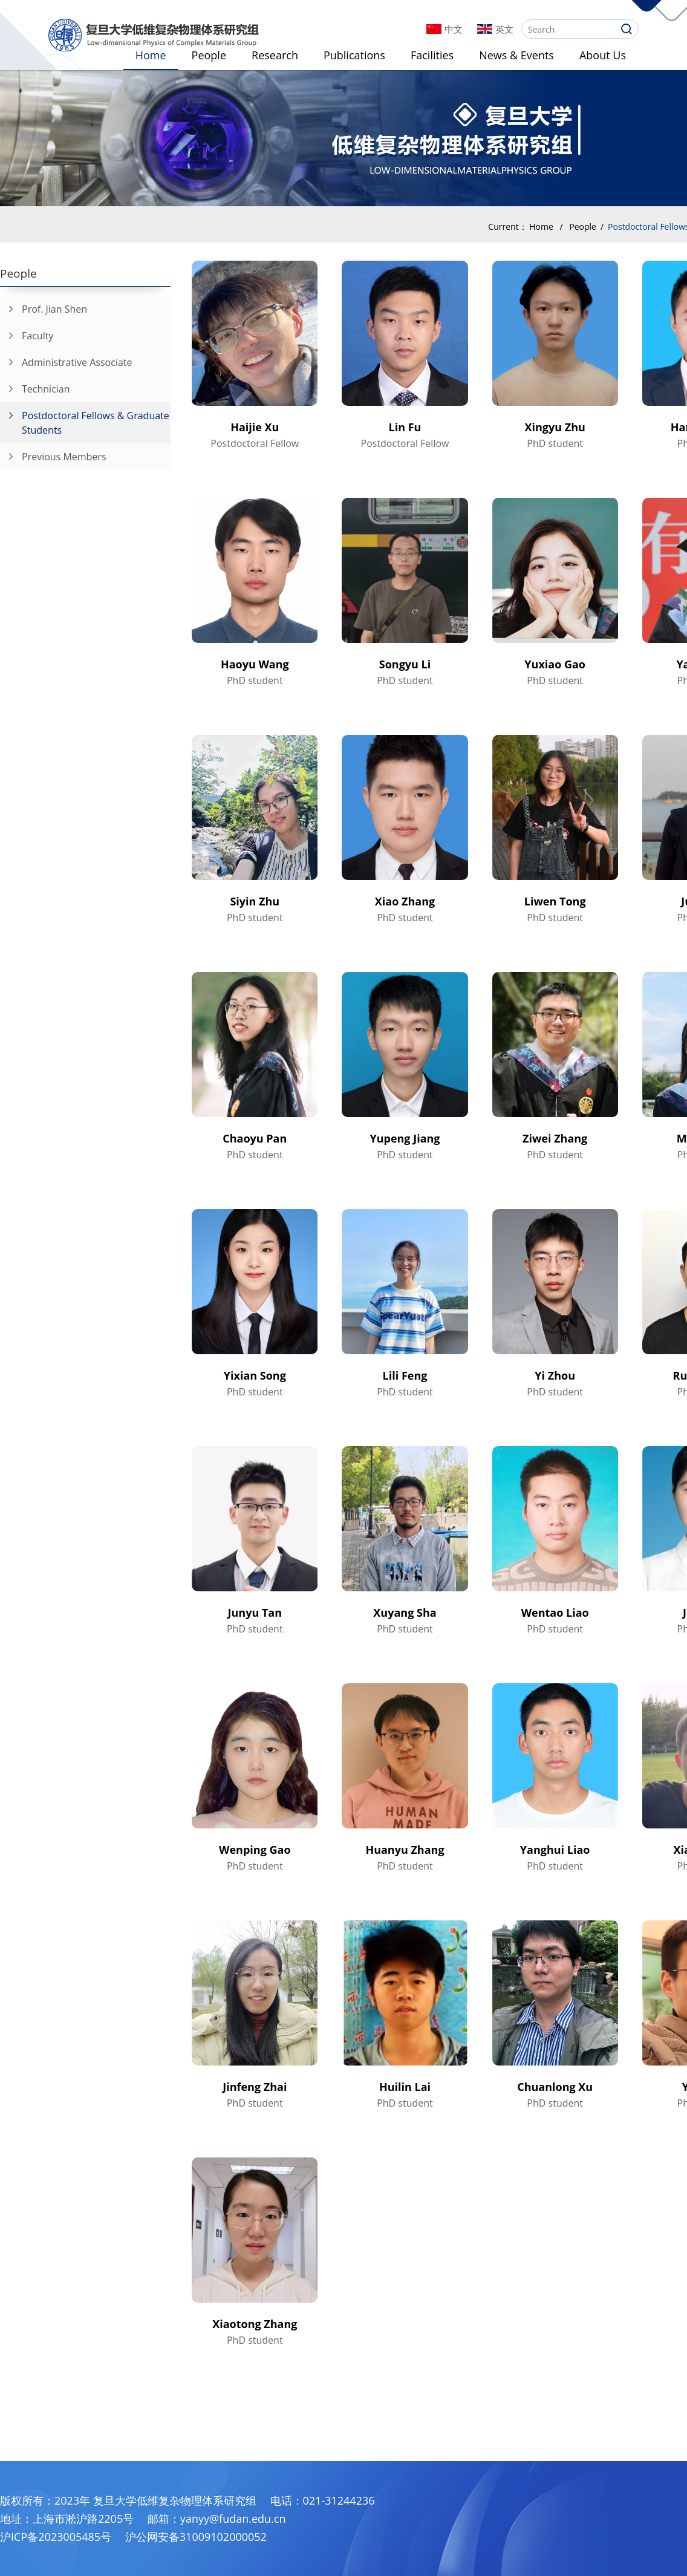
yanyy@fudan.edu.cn (233, 2518)
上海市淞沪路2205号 (83, 2518)
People (209, 55)
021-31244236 (339, 2500)
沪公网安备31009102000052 (196, 2536)
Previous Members (53, 453)
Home (150, 55)
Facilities (432, 55)
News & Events (516, 55)
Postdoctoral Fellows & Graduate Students (84, 419)
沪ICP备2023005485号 (55, 2536)
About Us (602, 55)
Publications (354, 55)
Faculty (26, 332)
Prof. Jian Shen (43, 306)
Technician (35, 386)
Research (275, 55)
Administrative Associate (66, 359)
